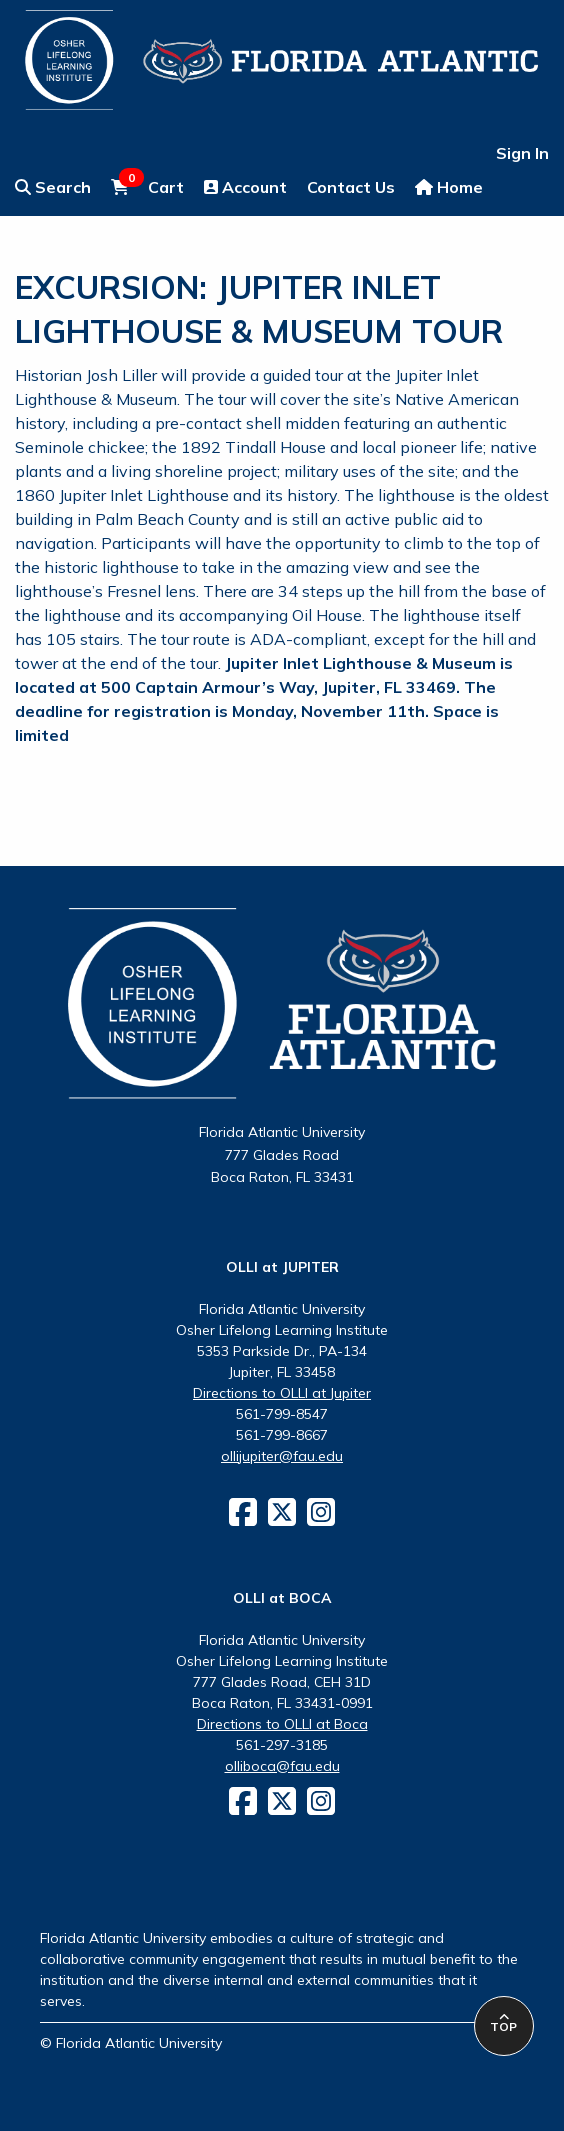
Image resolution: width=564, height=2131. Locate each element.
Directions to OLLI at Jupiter (282, 1393)
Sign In (522, 153)
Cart (147, 186)
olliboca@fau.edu (282, 1766)
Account (245, 187)
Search (53, 187)
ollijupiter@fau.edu (282, 1456)
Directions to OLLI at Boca (282, 1724)
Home (449, 187)
